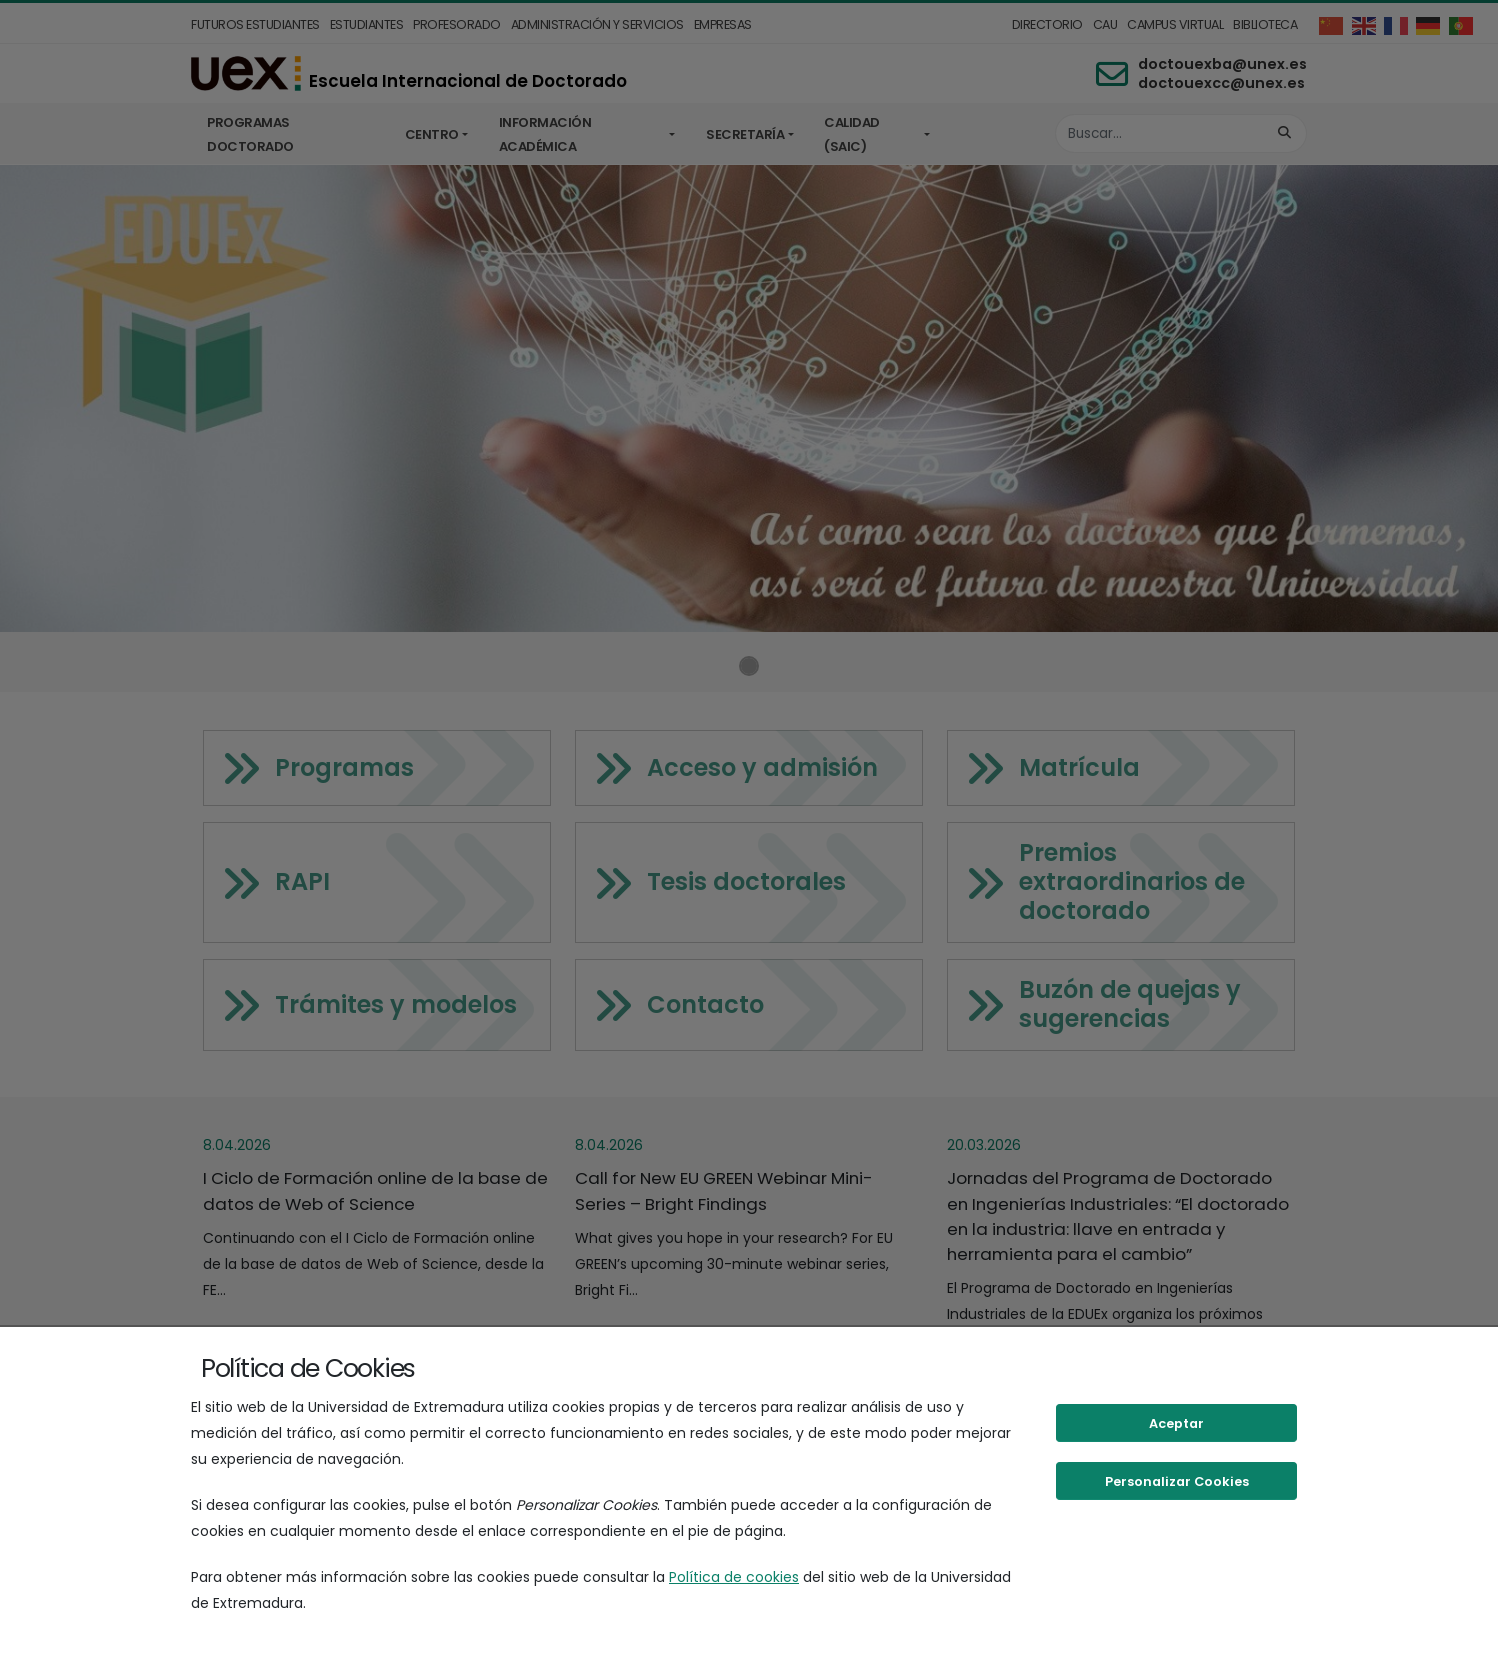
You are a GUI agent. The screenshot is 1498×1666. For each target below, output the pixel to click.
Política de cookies (734, 1577)
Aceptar (1176, 1423)
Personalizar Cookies (1177, 1481)
